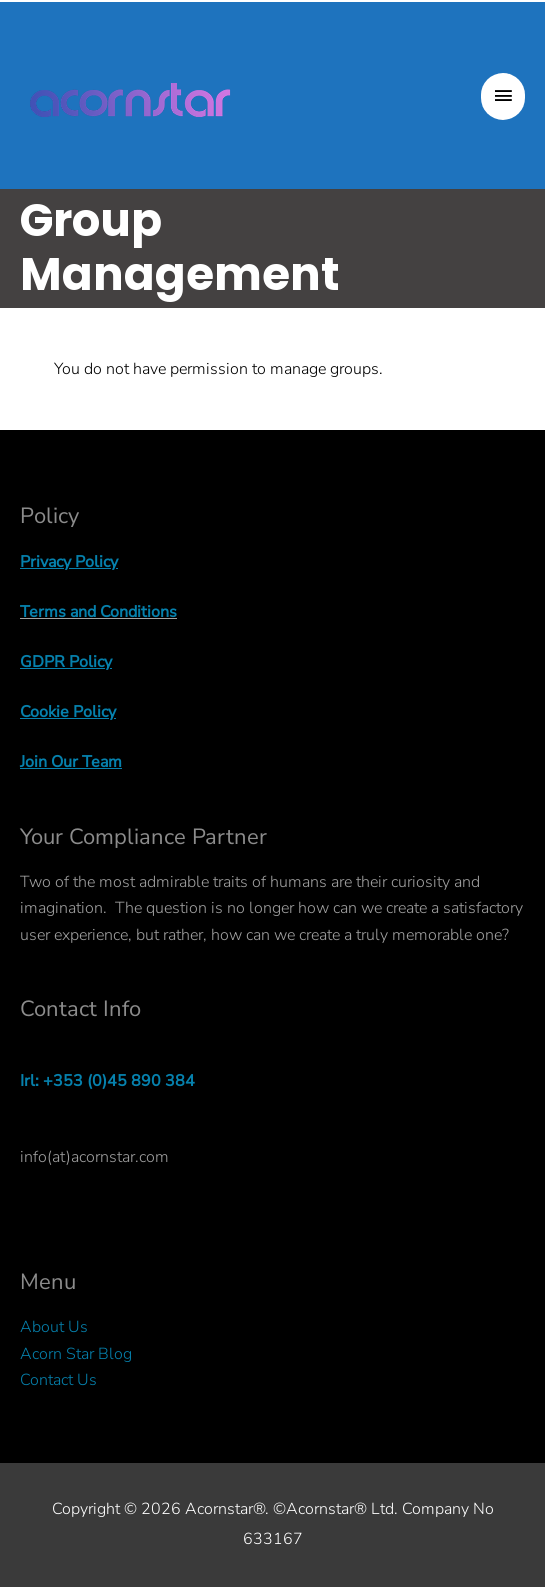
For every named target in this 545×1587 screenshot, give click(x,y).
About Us (54, 1327)
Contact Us (58, 1380)
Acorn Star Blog (76, 1354)
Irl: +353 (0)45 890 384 (107, 1081)
